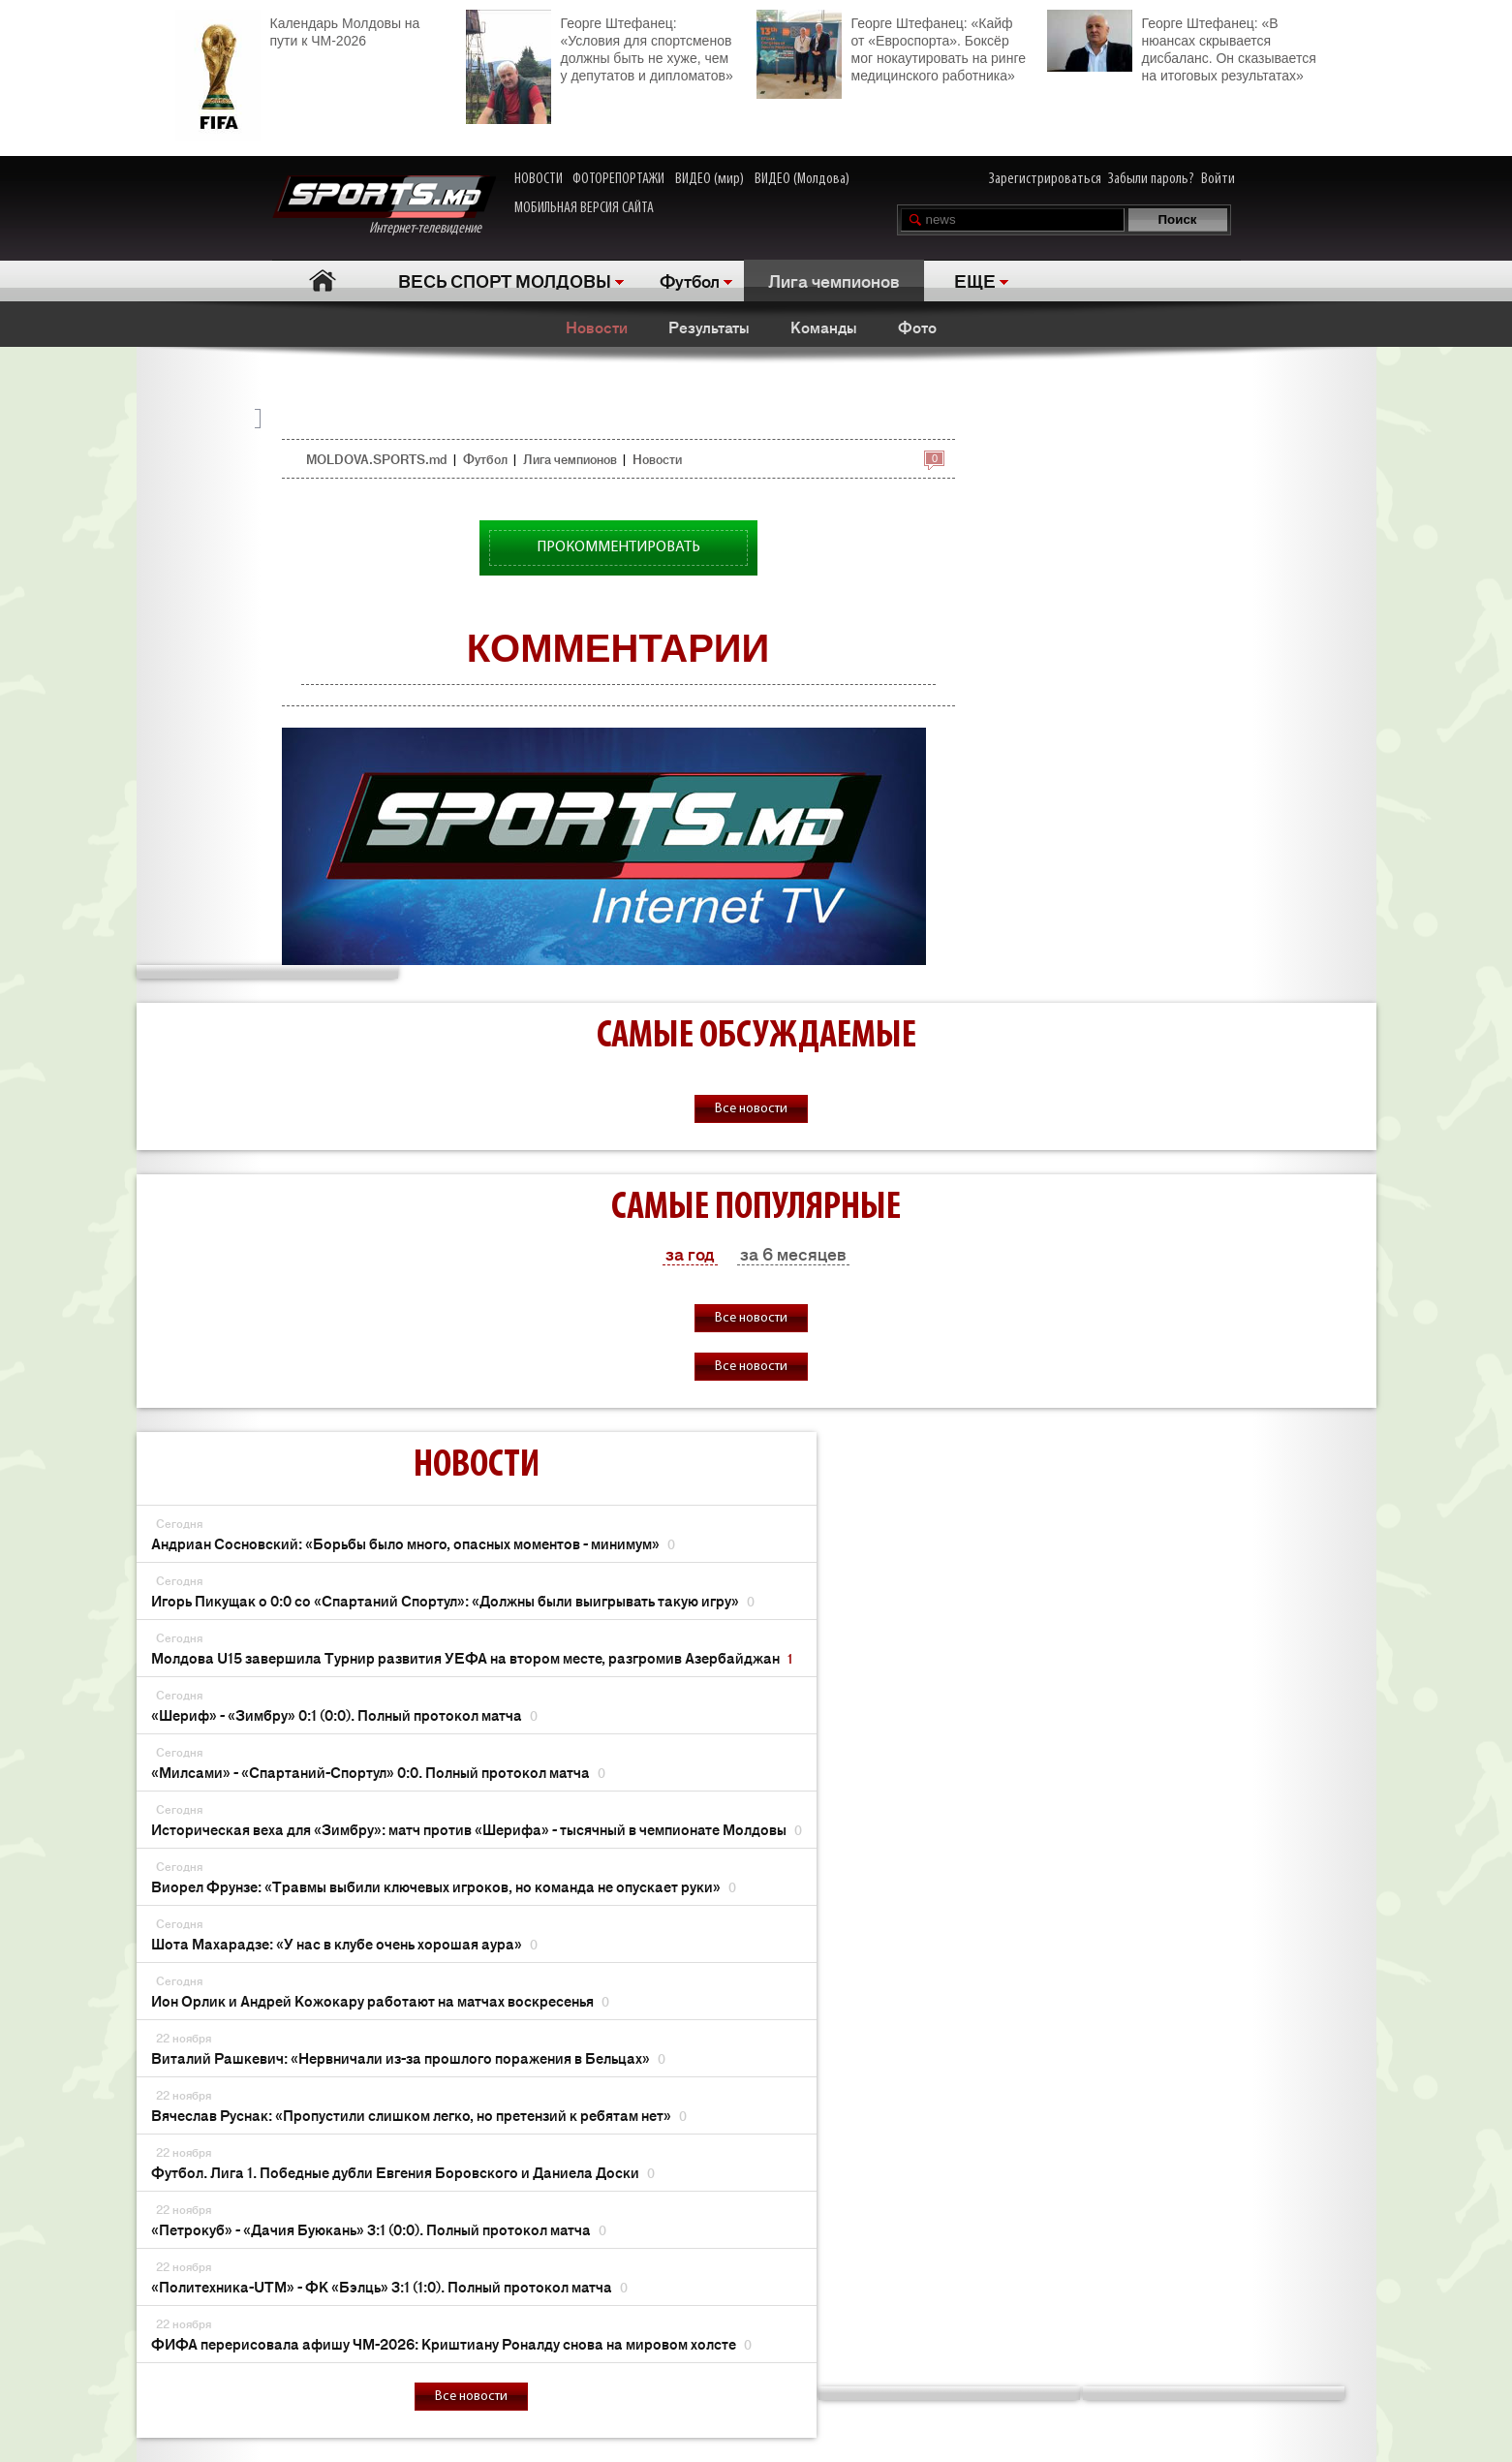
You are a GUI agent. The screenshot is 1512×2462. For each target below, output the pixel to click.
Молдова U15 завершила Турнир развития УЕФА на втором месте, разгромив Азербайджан (471, 1657)
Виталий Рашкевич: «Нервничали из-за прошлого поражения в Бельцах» (408, 2057)
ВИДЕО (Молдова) (802, 179)
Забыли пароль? (1151, 179)
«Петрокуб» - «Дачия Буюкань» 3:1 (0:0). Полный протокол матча (378, 2229)
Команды (823, 326)
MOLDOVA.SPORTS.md (376, 459)
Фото (917, 326)
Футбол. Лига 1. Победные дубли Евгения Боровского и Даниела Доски (403, 2172)
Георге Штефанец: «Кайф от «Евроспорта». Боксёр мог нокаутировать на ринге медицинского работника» (891, 47)
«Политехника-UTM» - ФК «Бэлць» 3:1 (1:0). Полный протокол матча (389, 2286)
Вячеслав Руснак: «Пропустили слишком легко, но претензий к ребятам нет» (419, 2114)
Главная (323, 280)
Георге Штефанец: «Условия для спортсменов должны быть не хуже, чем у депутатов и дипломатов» (599, 47)
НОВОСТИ (538, 179)
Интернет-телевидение (384, 205)
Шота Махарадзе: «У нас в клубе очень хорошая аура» (344, 1943)
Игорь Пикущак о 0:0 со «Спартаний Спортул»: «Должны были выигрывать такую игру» (453, 1600)
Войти (1218, 179)
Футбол (690, 280)
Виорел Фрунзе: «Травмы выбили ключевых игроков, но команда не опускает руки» (443, 1886)
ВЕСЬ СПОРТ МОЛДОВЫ (504, 280)
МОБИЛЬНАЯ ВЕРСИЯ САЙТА (584, 208)
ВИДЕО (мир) (709, 179)
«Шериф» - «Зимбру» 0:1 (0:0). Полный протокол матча (344, 1714)
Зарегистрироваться (1045, 179)
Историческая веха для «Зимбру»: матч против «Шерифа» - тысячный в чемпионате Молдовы (476, 1829)
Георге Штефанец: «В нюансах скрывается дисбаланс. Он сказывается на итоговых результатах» (1181, 46)
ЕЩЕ (975, 280)
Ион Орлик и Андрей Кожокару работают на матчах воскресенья (380, 2000)
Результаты (709, 326)
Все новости (751, 1109)
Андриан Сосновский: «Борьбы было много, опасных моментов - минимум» (413, 1543)
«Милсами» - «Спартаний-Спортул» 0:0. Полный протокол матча (378, 1771)
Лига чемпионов (834, 280)
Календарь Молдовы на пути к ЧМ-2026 (297, 29)
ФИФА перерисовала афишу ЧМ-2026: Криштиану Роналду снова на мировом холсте (451, 2343)
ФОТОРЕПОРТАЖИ (618, 179)
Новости (597, 326)
